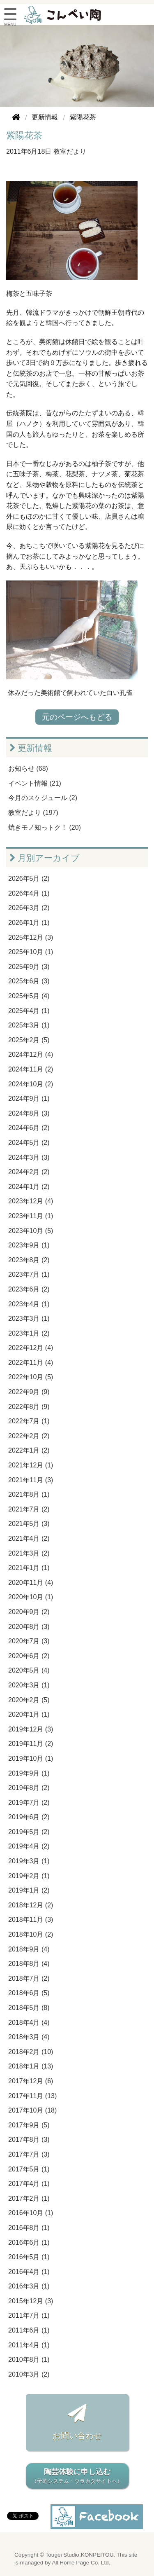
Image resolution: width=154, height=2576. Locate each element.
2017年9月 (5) (29, 2125)
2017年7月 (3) (29, 2154)
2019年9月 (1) (29, 1773)
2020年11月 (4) (30, 1582)
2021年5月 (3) (29, 1523)
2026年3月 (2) (29, 907)
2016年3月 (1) (29, 2286)
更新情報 (30, 748)
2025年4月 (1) (29, 1010)
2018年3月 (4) (29, 2036)
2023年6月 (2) (29, 1289)
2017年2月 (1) (29, 2198)
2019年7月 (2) (29, 1802)
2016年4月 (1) (29, 2271)
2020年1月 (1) (29, 1714)
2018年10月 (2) (30, 1934)
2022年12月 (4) (30, 1347)
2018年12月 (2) (30, 1905)
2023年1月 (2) (29, 1333)
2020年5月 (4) (29, 1670)
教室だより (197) (33, 812)
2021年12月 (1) (30, 1465)
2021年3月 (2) (29, 1553)
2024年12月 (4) (30, 1054)
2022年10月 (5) (30, 1376)
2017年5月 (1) (29, 2169)
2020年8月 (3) (29, 1626)
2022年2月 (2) (29, 1435)
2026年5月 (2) (29, 878)
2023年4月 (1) (29, 1304)
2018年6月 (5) (29, 1992)
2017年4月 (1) (29, 2183)
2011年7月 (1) (29, 2315)
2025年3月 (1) (29, 1025)
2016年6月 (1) (29, 2242)
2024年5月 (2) (29, 1142)
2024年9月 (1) (29, 1098)
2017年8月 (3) (29, 2139)
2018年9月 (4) (29, 1949)
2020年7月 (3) (29, 1641)
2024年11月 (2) (30, 1069)
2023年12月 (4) (30, 1201)
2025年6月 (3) (29, 981)
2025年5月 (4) (29, 995)
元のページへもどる (77, 717)
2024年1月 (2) (29, 1186)
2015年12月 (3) (30, 2301)
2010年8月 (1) (29, 2359)
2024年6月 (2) (29, 1127)
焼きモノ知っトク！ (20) (44, 827)
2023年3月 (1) (29, 1318)
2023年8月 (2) (29, 1259)
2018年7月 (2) (29, 1978)
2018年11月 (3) (30, 1919)
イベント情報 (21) (34, 783)
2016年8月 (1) (29, 2227)
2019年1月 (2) (29, 1890)
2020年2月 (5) (29, 1699)
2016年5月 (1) (29, 2256)
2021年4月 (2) (29, 1538)
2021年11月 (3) (30, 1479)
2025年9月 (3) (29, 966)
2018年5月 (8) (29, 2007)
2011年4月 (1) (29, 2345)
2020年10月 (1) (30, 1596)
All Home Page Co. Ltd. (81, 2563)
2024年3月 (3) (29, 1157)
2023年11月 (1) (30, 1215)
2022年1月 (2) (29, 1450)
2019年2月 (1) (29, 1875)
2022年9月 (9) (29, 1391)
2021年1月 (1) (29, 1567)
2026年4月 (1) (29, 893)
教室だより (69, 151)
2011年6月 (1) (29, 2330)
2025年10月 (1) (30, 951)
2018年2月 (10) (30, 2051)
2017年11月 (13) (32, 2095)
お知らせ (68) (28, 768)
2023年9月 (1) (29, 1245)
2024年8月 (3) (29, 1113)
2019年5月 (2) (29, 1831)
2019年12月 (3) (30, 1729)
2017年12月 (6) (30, 2081)
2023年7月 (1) (29, 1274)
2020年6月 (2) (29, 1655)
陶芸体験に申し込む (77, 2476)
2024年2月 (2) (29, 1171)
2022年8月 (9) (29, 1406)
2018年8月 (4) (29, 1963)
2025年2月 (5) (29, 1040)
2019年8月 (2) (29, 1787)
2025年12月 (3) (30, 937)
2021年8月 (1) (29, 1494)
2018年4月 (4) (29, 2022)
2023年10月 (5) (30, 1230)
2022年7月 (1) (29, 1421)
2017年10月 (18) (32, 2110)
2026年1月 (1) (29, 922)
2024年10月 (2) (30, 1084)
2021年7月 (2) (29, 1509)
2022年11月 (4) (30, 1362)
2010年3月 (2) (29, 2374)
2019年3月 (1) (29, 1861)
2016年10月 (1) (30, 2212)
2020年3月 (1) (29, 1685)
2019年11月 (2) (30, 1743)
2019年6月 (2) (29, 1816)
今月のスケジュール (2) (42, 797)
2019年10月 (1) (30, 1758)
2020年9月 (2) (29, 1611)
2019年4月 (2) (29, 1846)
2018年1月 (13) (30, 2066)
